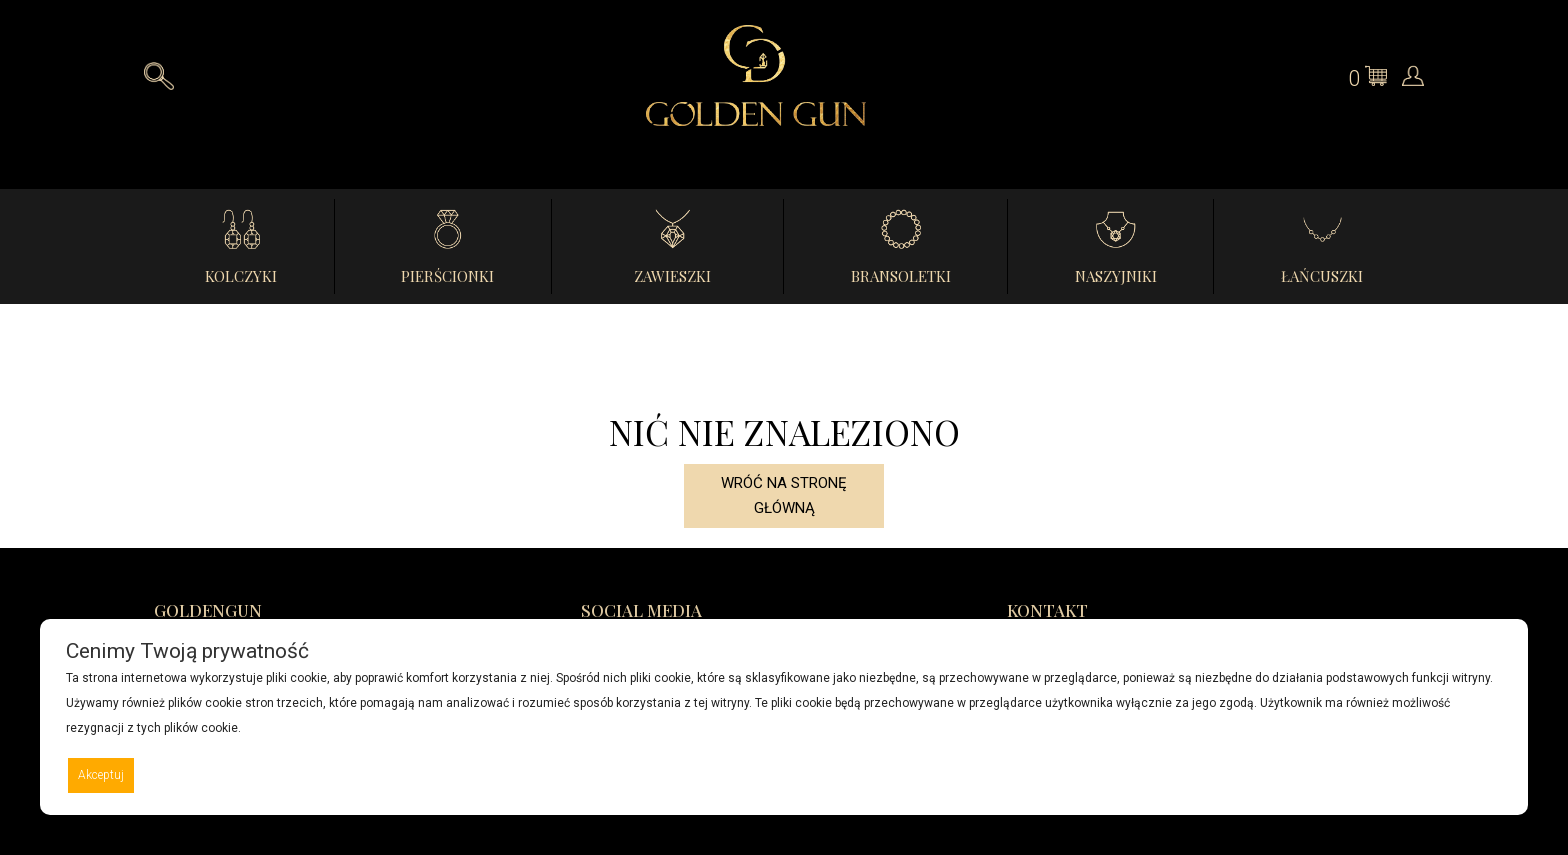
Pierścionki (447, 276)
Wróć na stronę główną (784, 495)
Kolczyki (241, 276)
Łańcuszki (1322, 276)
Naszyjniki (1116, 276)
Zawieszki (672, 276)
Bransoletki (901, 276)
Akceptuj (101, 775)
